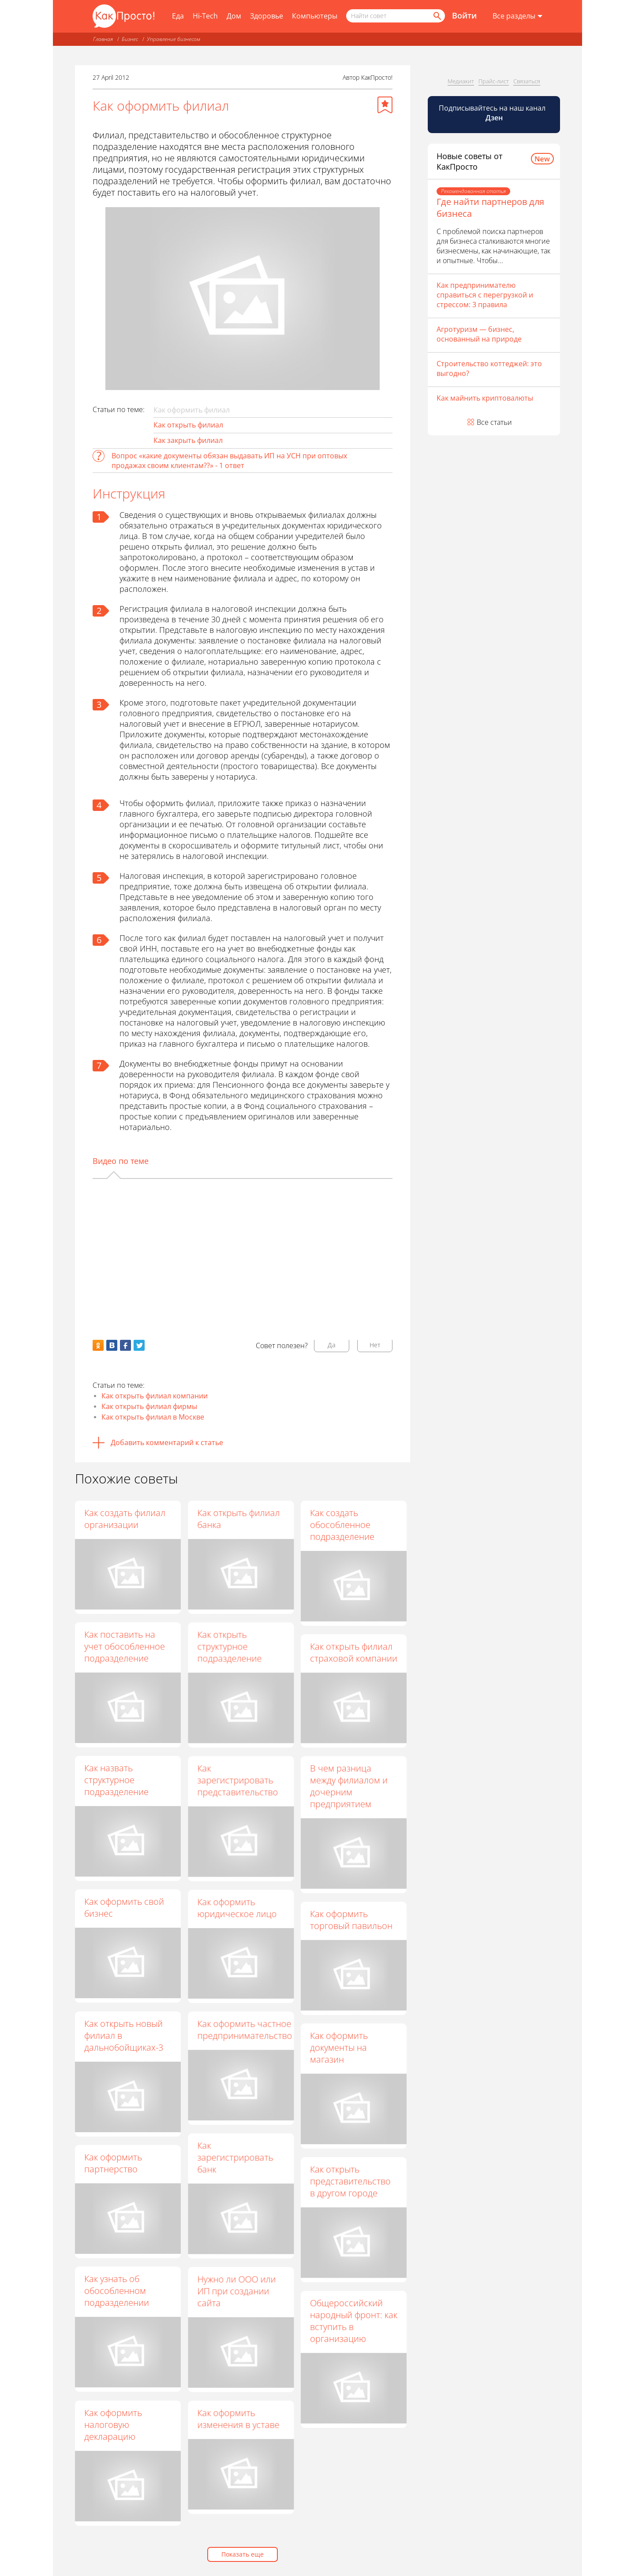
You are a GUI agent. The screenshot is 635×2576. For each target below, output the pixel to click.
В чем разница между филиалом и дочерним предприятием (349, 1786)
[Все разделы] (517, 16)
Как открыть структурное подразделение (229, 1646)
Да (332, 1345)
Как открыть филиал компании (154, 1396)
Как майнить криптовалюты (485, 398)
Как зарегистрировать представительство (237, 1780)
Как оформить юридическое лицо (236, 1908)
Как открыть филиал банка (238, 1519)
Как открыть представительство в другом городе (350, 2181)
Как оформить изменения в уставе (238, 2419)
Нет (375, 1345)
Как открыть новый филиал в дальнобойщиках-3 (123, 2035)
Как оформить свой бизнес (124, 1907)
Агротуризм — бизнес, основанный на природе (479, 334)
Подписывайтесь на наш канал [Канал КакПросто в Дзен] (493, 113)
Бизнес (130, 39)
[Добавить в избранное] (384, 105)
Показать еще (242, 2554)
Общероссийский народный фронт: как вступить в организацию (353, 2321)
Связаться (526, 81)
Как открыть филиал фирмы (149, 1406)
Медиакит (461, 81)
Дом (234, 16)
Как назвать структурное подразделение (116, 1780)
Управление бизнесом (173, 39)
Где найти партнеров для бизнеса (490, 207)
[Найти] (436, 15)
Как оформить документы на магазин (339, 2047)
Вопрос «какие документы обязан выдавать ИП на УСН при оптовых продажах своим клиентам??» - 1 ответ (229, 460)
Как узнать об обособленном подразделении (116, 2290)
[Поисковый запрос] (395, 15)
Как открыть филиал (188, 425)
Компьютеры (314, 16)
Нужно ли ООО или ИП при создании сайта (236, 2291)
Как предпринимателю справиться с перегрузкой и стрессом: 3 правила (485, 294)
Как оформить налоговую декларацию (113, 2424)
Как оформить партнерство (113, 2163)
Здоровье (266, 16)
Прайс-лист (493, 81)
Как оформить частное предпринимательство (244, 2029)
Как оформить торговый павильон (351, 1920)
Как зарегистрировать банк (235, 2157)
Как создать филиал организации (124, 1519)
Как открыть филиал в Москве (152, 1417)
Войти (464, 15)
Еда (178, 16)
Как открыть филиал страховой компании (353, 1652)
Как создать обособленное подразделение (342, 1525)
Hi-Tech (205, 16)
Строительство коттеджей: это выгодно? (489, 368)
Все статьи (494, 422)
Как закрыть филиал (188, 440)
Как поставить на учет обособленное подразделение (124, 1646)
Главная (103, 39)
